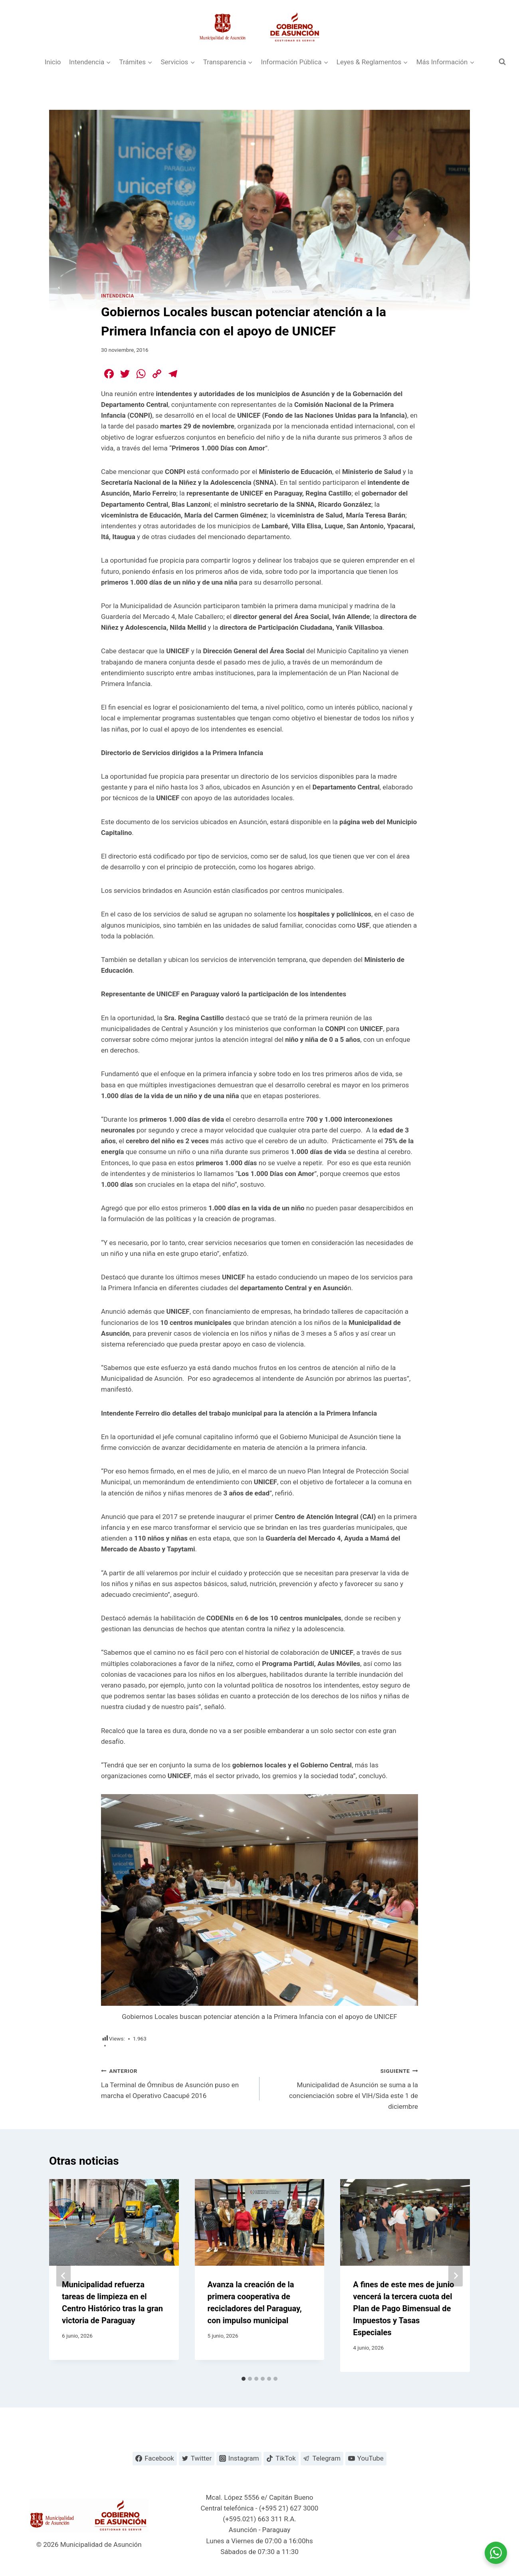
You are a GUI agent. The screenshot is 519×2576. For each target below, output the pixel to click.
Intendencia (117, 296)
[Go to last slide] (63, 2275)
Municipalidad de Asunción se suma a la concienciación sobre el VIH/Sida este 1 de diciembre (342, 2087)
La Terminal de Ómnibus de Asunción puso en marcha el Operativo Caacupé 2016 (177, 2082)
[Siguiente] (455, 2275)
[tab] (244, 2379)
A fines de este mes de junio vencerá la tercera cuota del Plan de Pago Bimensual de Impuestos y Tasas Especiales (403, 2308)
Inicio (53, 62)
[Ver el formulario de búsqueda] (502, 62)
